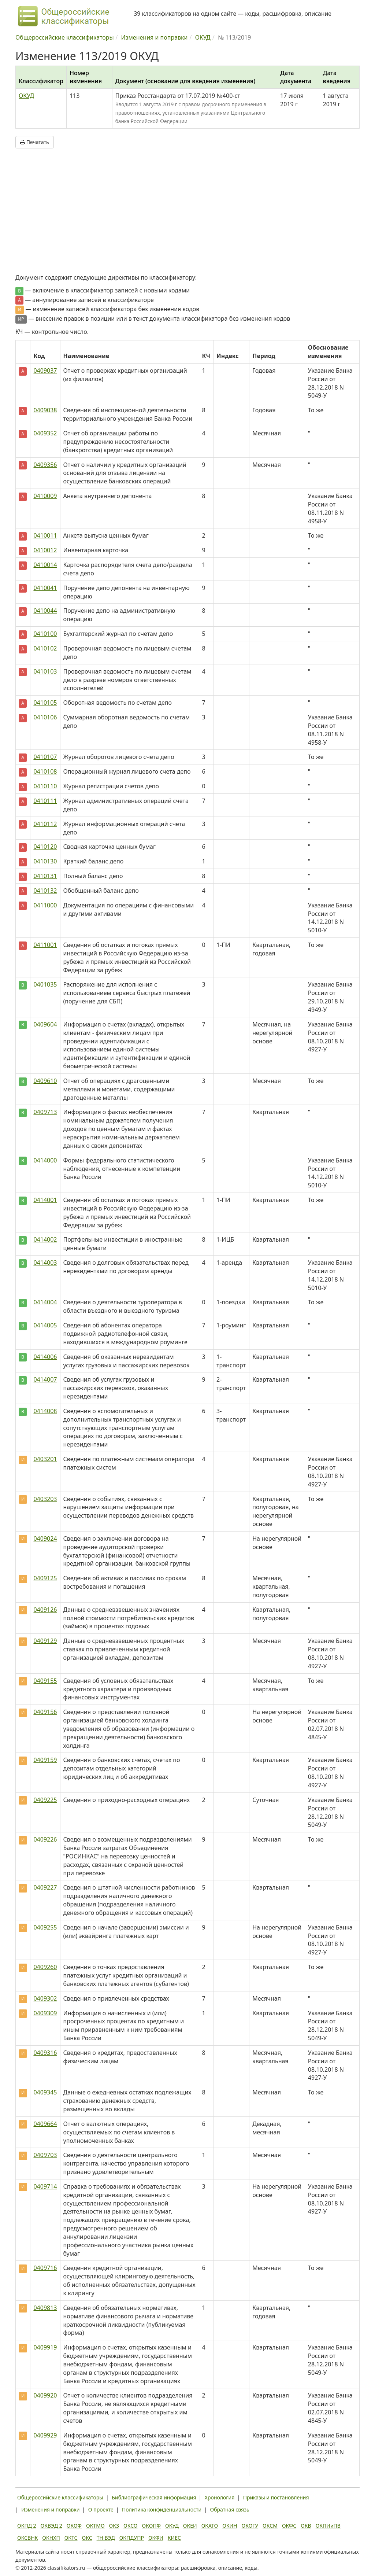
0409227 (45, 1887)
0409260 (45, 1967)
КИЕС (174, 2537)
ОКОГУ (250, 2525)
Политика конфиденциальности (161, 2509)
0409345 (45, 2092)
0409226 (45, 1839)
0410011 (45, 535)
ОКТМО (95, 2525)
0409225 (45, 1800)
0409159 (45, 1760)
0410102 (45, 648)
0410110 (45, 786)
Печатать (34, 142)
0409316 (45, 2053)
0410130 (45, 861)
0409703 (45, 2155)
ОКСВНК (27, 2537)
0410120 (45, 847)
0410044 (45, 611)
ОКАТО (209, 2525)
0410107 (45, 757)
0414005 (45, 1325)
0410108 (45, 771)
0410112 (45, 824)
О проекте (101, 2509)
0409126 (45, 1610)
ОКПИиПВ (328, 2525)
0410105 (45, 703)
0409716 (45, 2268)
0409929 (45, 2435)
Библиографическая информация (154, 2497)
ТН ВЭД (106, 2537)
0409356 (45, 465)
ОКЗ (114, 2525)
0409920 (45, 2395)
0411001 (45, 945)
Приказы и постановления (276, 2497)
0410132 (45, 891)
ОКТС (71, 2537)
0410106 (45, 717)
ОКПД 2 (26, 2525)
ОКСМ (270, 2525)
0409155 (45, 1681)
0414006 (45, 1357)
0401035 (45, 984)
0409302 (45, 1998)
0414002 (45, 1239)
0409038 (45, 410)
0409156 (45, 1712)
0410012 (45, 550)
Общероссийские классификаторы (60, 2497)
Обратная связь (229, 2509)
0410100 (45, 634)
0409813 (45, 2308)
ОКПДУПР (131, 2537)
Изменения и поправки (50, 2509)
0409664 (45, 2124)
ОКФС (289, 2525)
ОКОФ (74, 2525)
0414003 (45, 1262)
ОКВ (306, 2525)
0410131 (45, 876)
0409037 (45, 370)
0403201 (45, 1459)
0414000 (45, 1160)
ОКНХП (51, 2537)
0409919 (45, 2347)
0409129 (45, 1641)
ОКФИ (155, 2537)
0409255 (45, 1927)
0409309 (45, 2013)
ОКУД (26, 96)
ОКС (87, 2537)
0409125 (45, 1578)
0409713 (45, 1112)
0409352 (45, 433)
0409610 (45, 1081)
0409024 (45, 1538)
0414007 (45, 1379)
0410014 (45, 565)
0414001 (45, 1200)
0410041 (45, 588)
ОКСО (130, 2525)
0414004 (45, 1302)
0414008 (45, 1411)
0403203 (45, 1499)
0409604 (45, 1024)
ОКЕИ (190, 2525)
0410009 (45, 496)
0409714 (45, 2186)
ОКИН (229, 2525)
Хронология (219, 2497)
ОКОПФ (151, 2525)
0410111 (45, 801)
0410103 (45, 671)
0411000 (45, 905)
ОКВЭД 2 (51, 2525)
